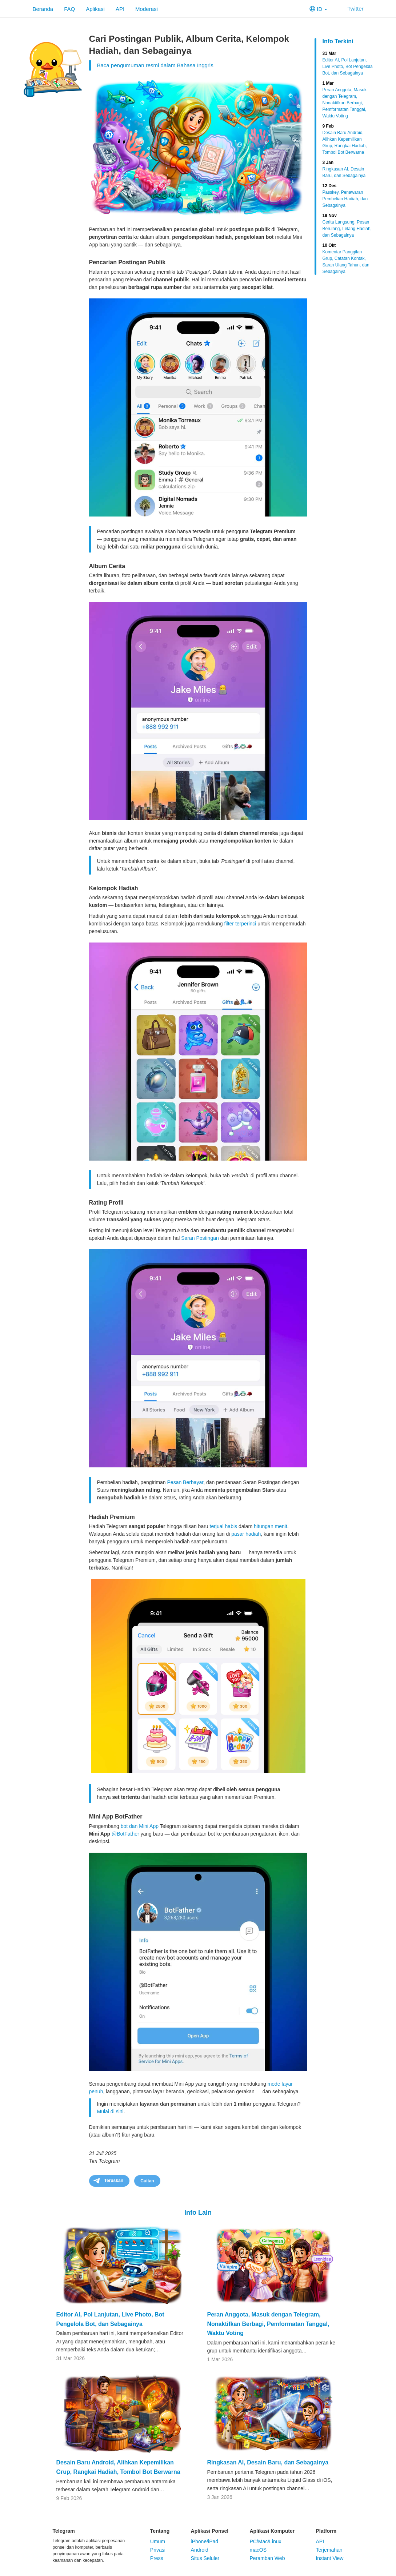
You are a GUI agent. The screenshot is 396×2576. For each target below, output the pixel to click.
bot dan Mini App (140, 1826)
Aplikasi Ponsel (209, 2531)
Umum (157, 2541)
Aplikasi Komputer (272, 2531)
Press (156, 2558)
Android (199, 2550)
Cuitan (147, 2180)
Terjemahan (329, 2550)
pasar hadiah (246, 1534)
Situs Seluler (205, 2558)
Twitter (350, 8)
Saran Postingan (200, 1238)
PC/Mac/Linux (265, 2541)
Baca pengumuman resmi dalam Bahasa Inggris (155, 65)
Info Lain (198, 2212)
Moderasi (146, 9)
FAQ (69, 9)
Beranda (43, 9)
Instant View (329, 2558)
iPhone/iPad (205, 2541)
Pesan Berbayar (185, 1482)
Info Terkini (338, 41)
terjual (217, 1526)
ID (318, 9)
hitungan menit (270, 1526)
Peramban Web (267, 2558)
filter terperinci (240, 924)
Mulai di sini (110, 2111)
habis (231, 1526)
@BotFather (125, 1834)
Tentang (159, 2531)
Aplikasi (95, 9)
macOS (258, 2550)
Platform (326, 2531)
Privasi (157, 2550)
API (120, 9)
